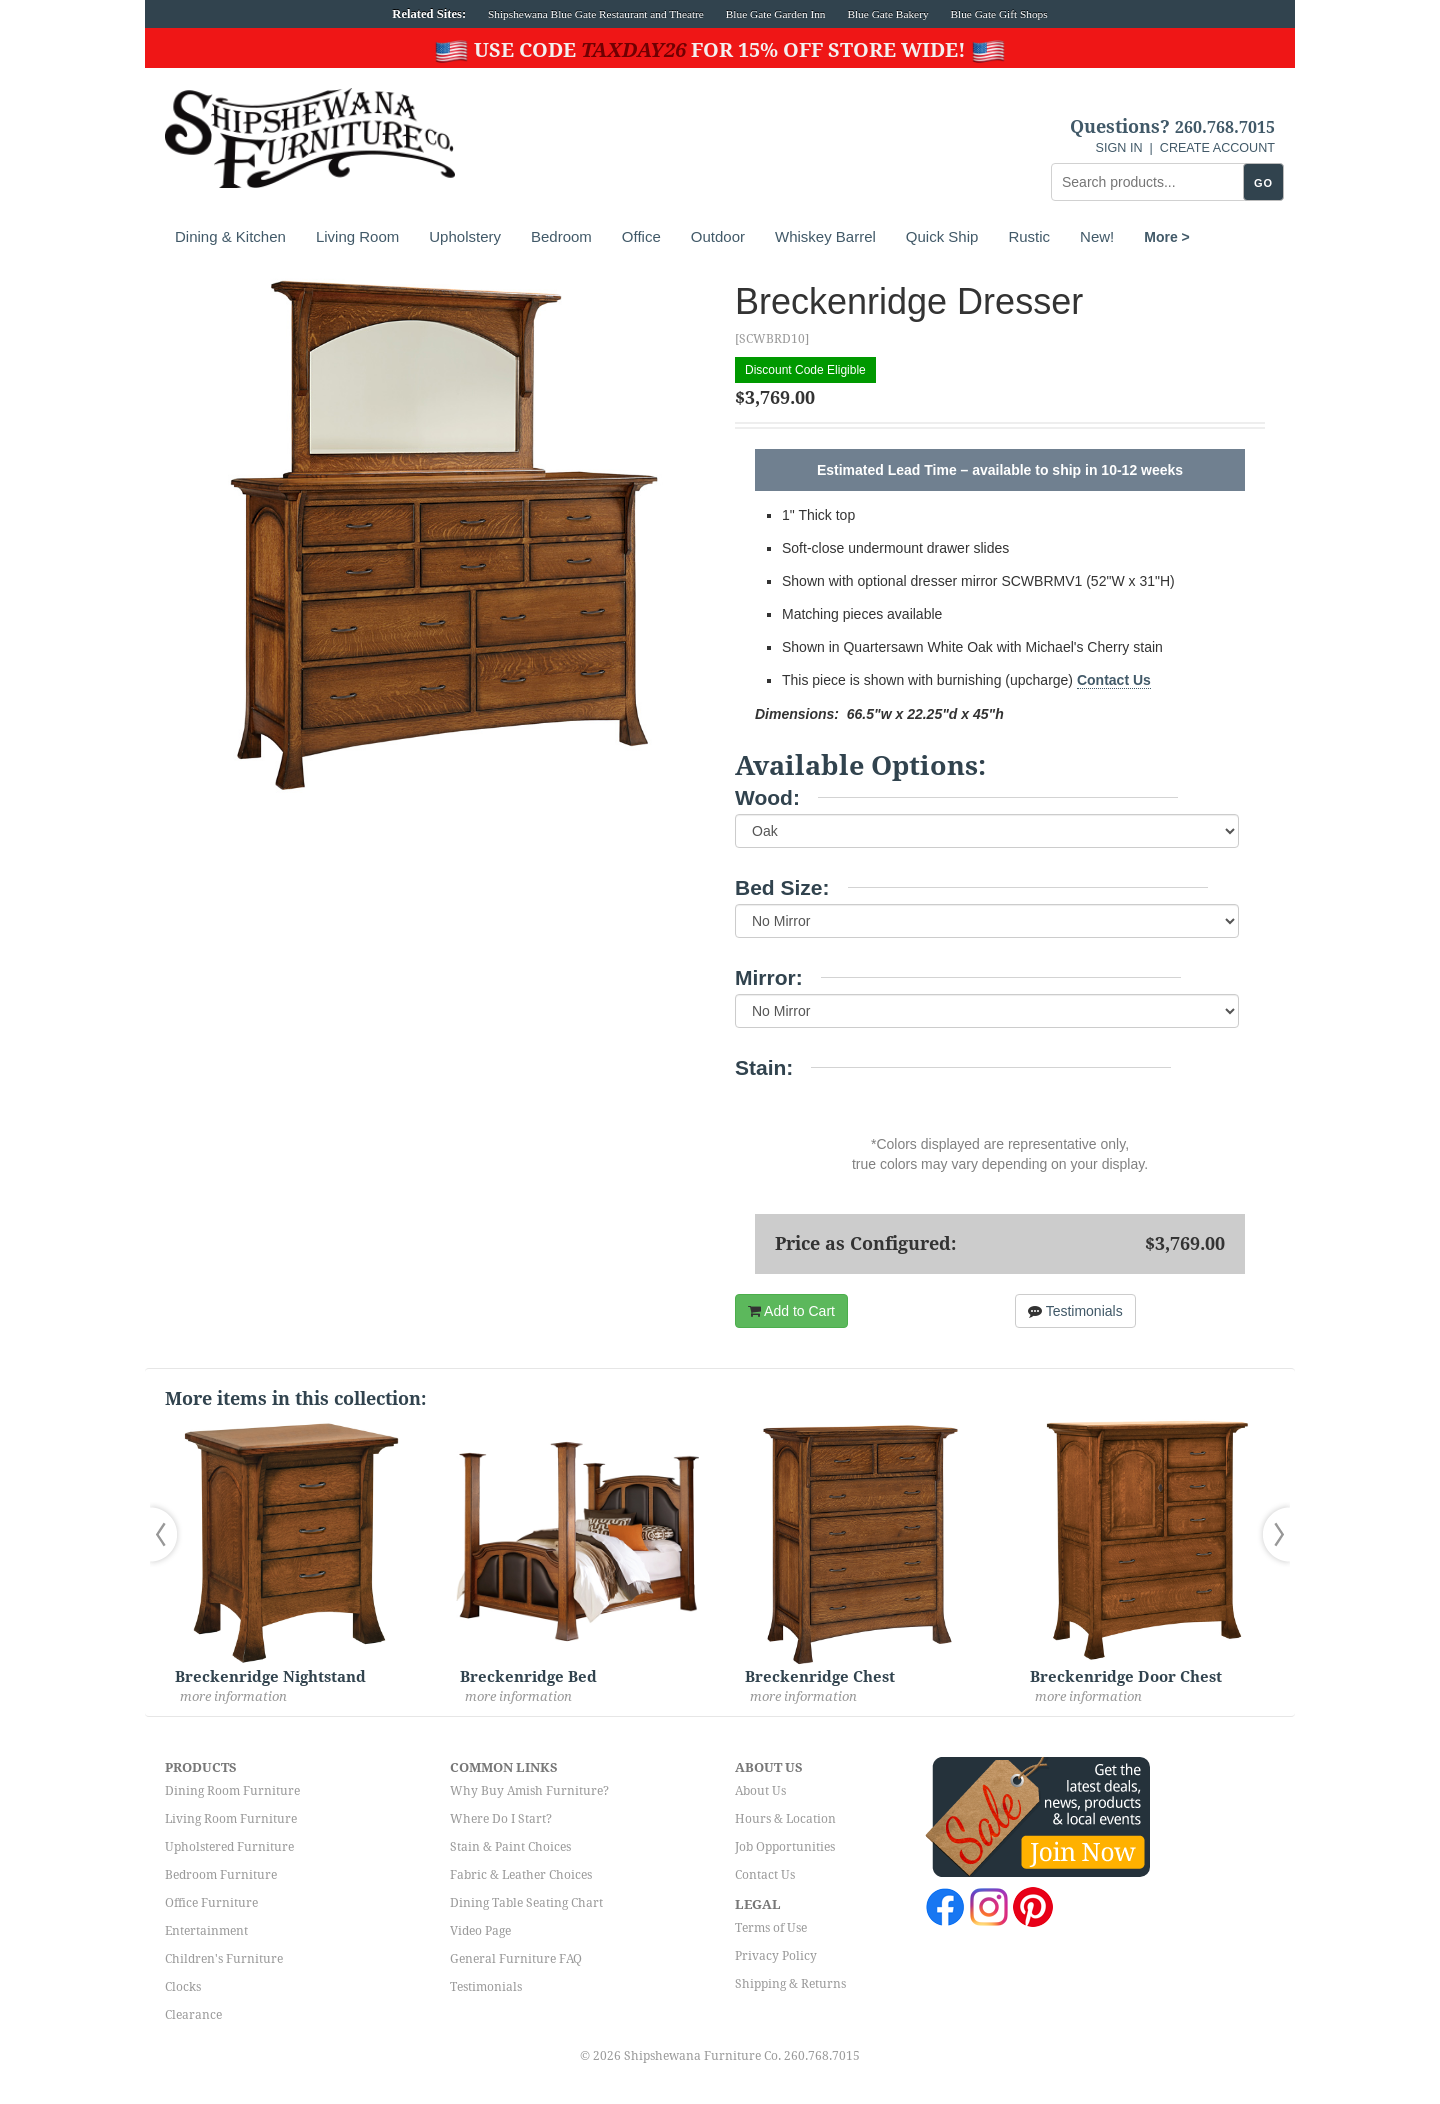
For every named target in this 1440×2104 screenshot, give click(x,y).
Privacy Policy (776, 1956)
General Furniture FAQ (516, 1959)
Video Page (480, 1931)
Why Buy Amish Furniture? (529, 1791)
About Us (760, 1791)
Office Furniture (211, 1903)
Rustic (1029, 236)
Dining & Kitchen (230, 236)
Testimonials (1075, 1311)
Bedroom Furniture (221, 1875)
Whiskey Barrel (825, 236)
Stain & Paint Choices (510, 1847)
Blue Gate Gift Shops (998, 14)
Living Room (357, 236)
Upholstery (465, 236)
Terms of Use (771, 1928)
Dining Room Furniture (232, 1791)
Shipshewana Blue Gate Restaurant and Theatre (596, 14)
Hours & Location (785, 1819)
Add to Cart (791, 1311)
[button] (168, 1534)
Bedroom (561, 236)
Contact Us (1114, 680)
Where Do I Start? (501, 1819)
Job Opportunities (785, 1847)
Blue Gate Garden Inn (776, 14)
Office (641, 236)
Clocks (183, 1987)
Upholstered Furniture (229, 1847)
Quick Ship (942, 236)
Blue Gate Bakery (887, 14)
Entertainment (206, 1931)
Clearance (193, 2015)
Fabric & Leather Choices (521, 1875)
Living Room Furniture (231, 1819)
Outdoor (718, 236)
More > (1167, 237)
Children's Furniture (224, 1959)
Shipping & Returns (790, 1984)
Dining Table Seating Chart (526, 1903)
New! (1097, 236)
